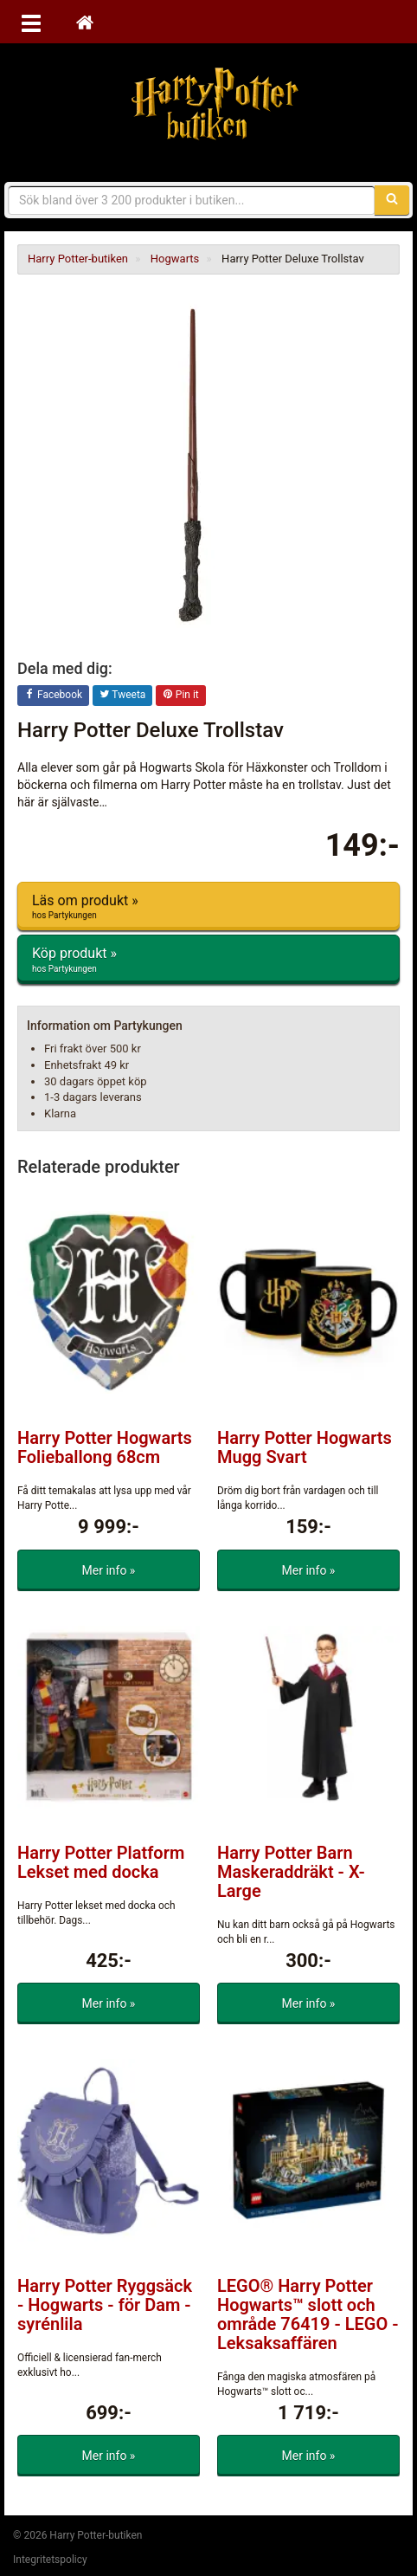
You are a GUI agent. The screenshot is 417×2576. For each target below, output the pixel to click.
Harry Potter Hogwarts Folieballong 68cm (104, 1447)
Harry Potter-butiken (208, 104)
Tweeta (122, 695)
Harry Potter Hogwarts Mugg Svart (304, 1447)
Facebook (53, 695)
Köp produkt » (208, 959)
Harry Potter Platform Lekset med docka (100, 1862)
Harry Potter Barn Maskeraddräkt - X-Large (291, 1871)
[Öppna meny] (31, 21)
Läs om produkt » (208, 907)
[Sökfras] (191, 200)
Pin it (181, 695)
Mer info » (109, 1570)
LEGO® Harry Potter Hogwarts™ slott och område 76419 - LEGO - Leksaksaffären (308, 2314)
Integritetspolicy (50, 2559)
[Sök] (392, 200)
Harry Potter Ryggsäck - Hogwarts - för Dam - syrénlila (104, 2304)
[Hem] (84, 21)
